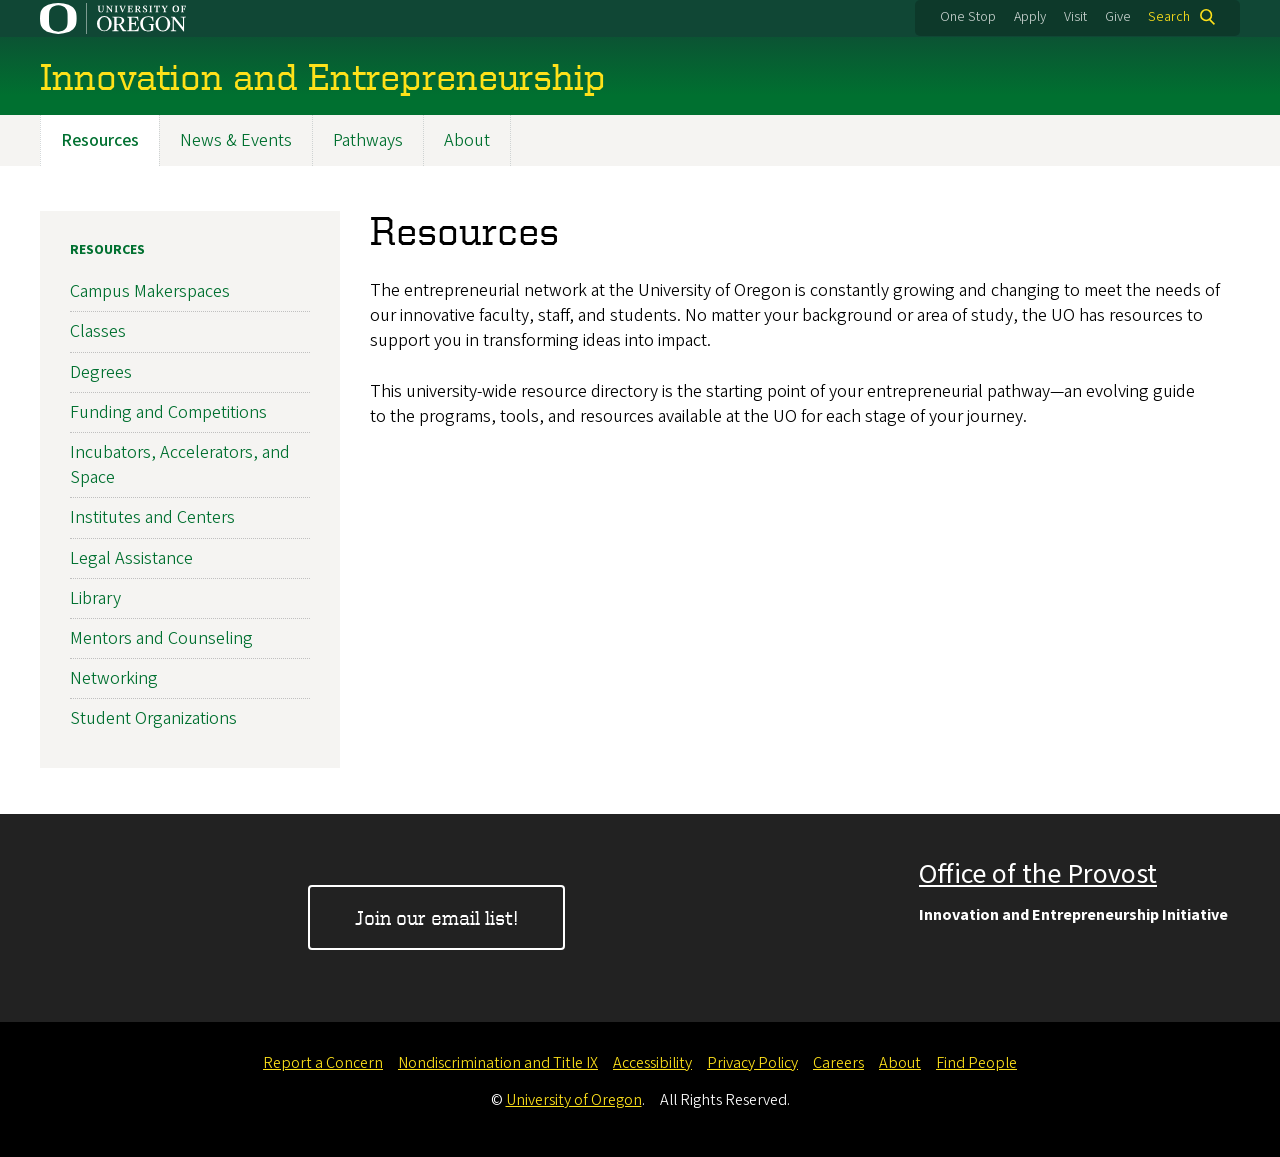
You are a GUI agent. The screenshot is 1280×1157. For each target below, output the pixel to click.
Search (1169, 17)
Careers (838, 1063)
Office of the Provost (1038, 874)
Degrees (101, 372)
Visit (1075, 17)
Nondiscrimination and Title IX (498, 1063)
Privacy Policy (752, 1063)
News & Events (236, 140)
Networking (114, 678)
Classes (98, 332)
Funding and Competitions (168, 412)
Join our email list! (436, 917)
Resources (100, 140)
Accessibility (652, 1063)
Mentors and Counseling (161, 638)
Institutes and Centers (152, 518)
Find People (976, 1063)
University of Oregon (574, 1100)
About (467, 140)
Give (1118, 17)
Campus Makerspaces (150, 292)
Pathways (368, 140)
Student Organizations (153, 719)
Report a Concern (323, 1063)
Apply (1030, 17)
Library (95, 598)
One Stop (968, 17)
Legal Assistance (131, 558)
